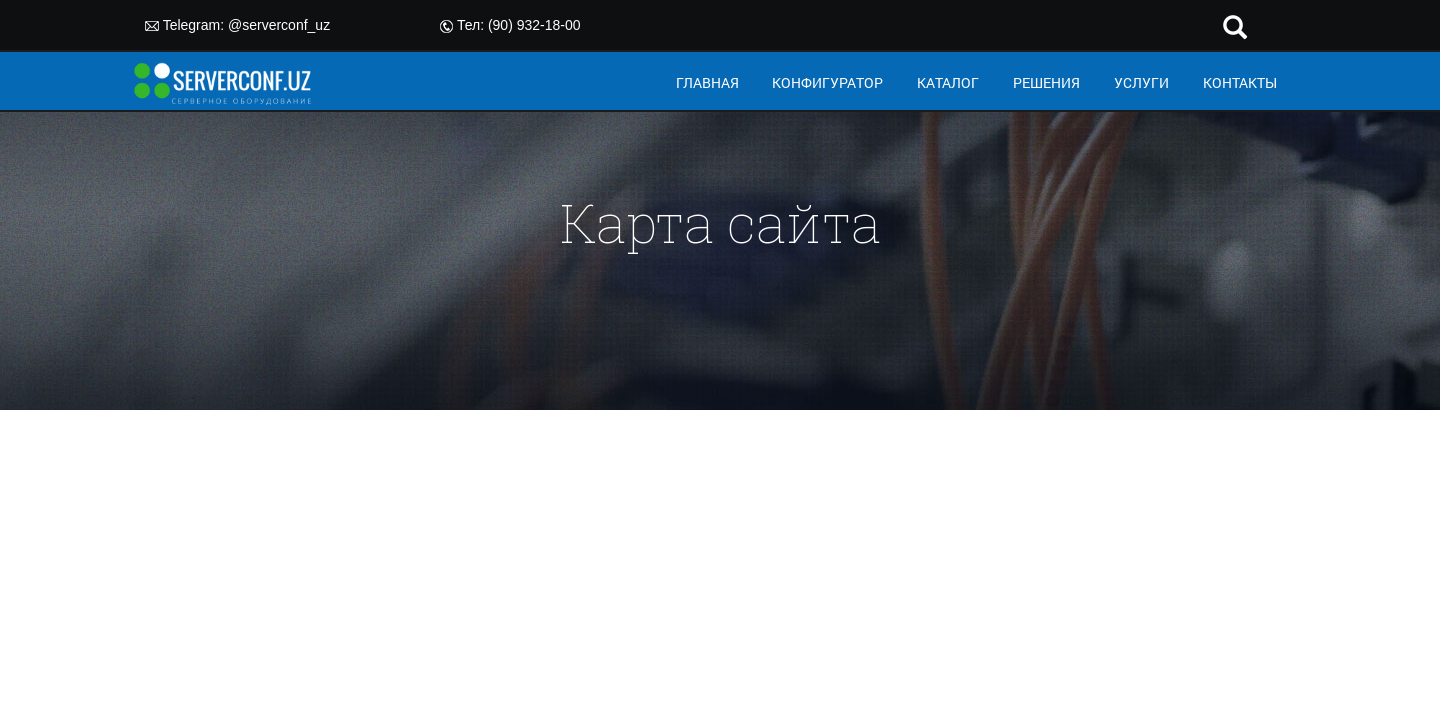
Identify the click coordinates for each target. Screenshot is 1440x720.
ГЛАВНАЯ (707, 82)
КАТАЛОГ (948, 82)
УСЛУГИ (1141, 82)
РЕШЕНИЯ (1046, 82)
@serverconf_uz (279, 25)
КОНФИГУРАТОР (827, 82)
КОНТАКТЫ (1240, 82)
